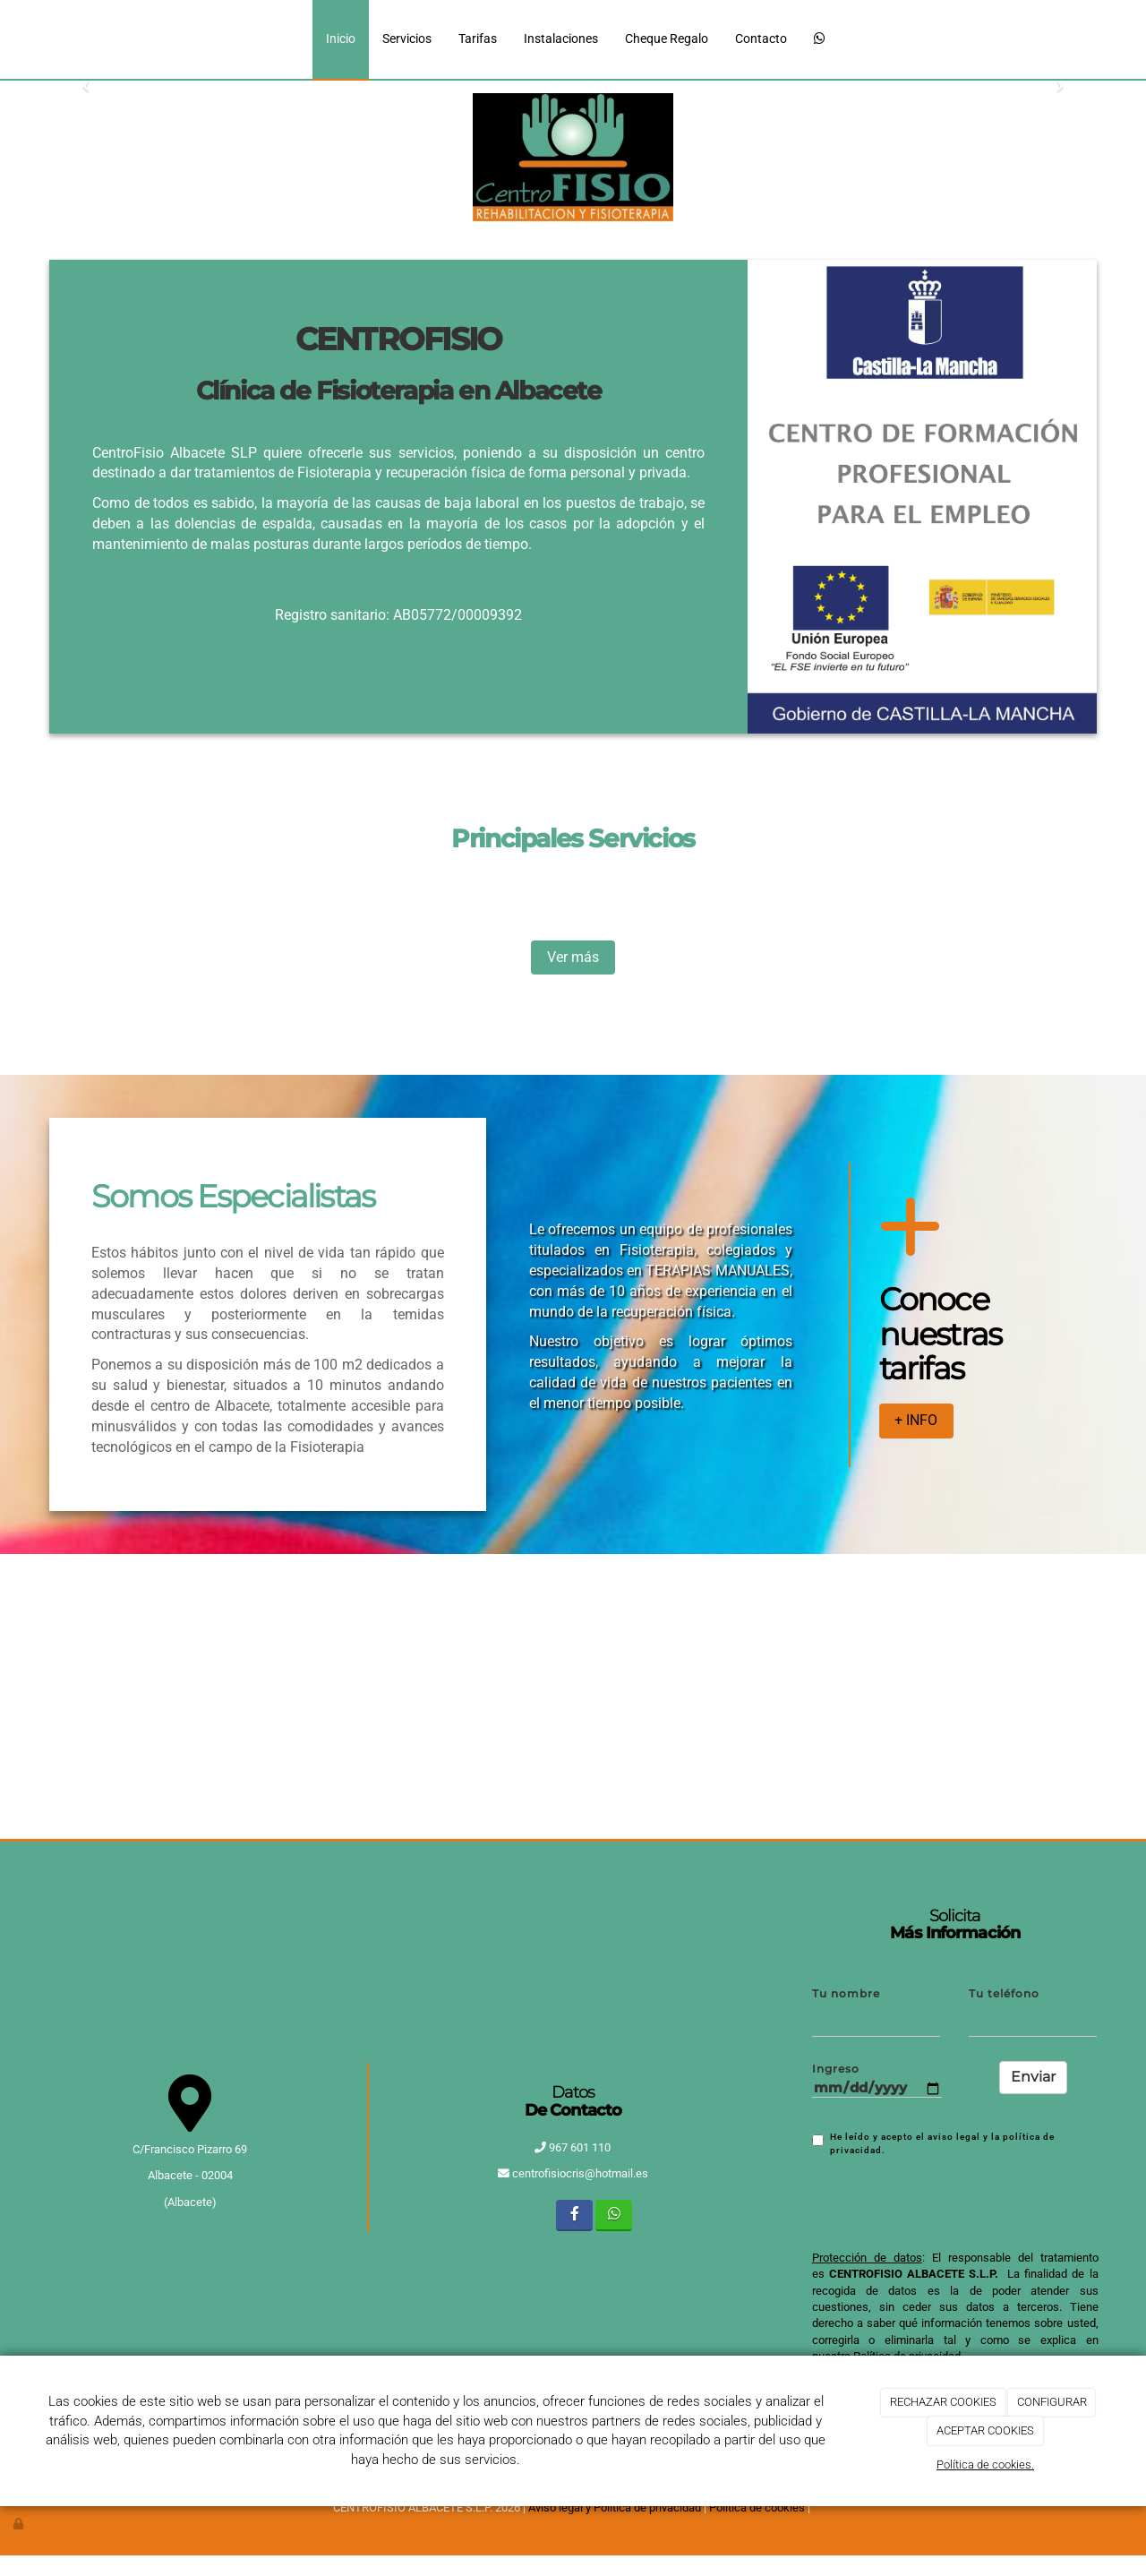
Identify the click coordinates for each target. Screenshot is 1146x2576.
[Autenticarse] (19, 2523)
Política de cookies (757, 2507)
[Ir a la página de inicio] (58, 39)
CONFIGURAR (1052, 2402)
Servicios (407, 39)
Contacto (761, 39)
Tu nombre (846, 1994)
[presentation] (948, 2202)
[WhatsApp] (819, 40)
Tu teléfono (1004, 1994)
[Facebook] (574, 2215)
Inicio (340, 39)
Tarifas (477, 39)
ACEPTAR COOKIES (985, 2430)
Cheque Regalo (666, 39)
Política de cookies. (985, 2464)
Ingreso (836, 2069)
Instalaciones (561, 39)
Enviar (1033, 2076)
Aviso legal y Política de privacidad (614, 2507)
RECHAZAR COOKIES (943, 2402)
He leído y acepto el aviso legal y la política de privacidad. (933, 2143)
